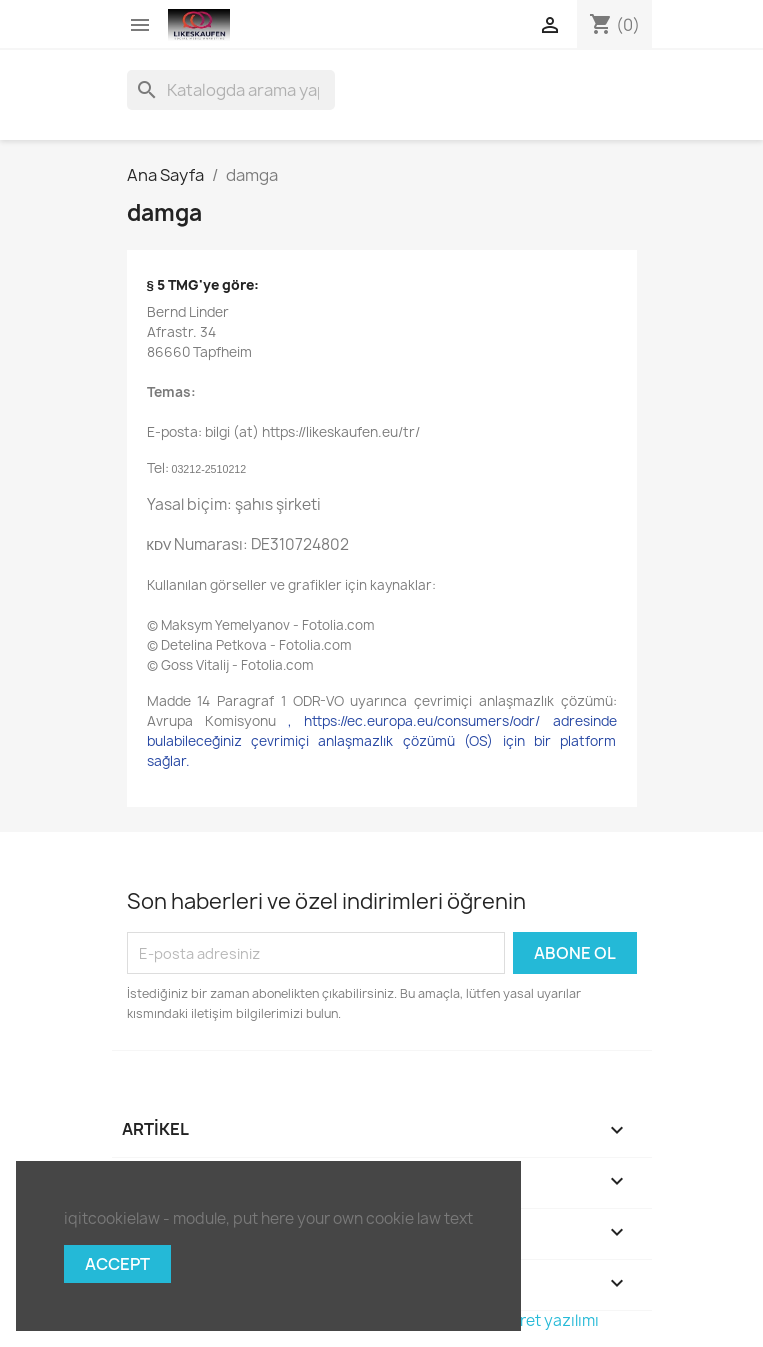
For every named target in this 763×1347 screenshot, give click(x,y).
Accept (117, 1264)
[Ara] (231, 90)
